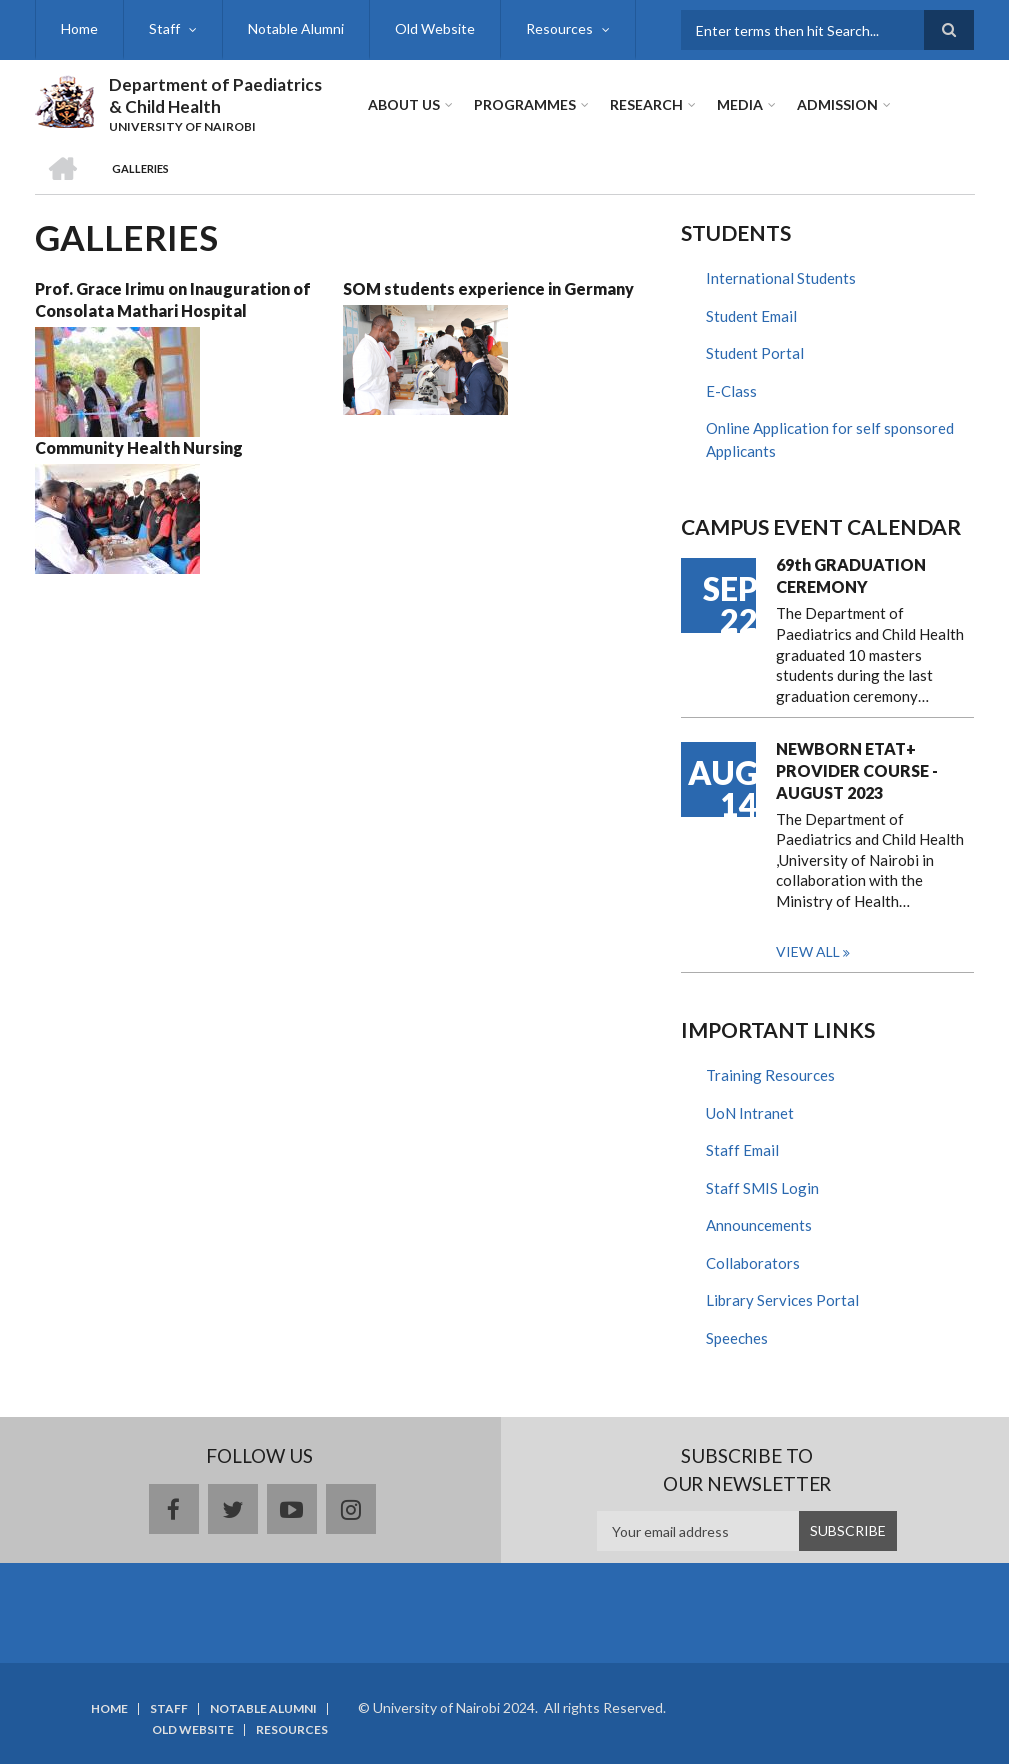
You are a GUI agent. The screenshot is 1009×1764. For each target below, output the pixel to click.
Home (79, 28)
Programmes (525, 104)
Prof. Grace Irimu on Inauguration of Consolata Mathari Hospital (173, 299)
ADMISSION (837, 104)
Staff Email (742, 1150)
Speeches (737, 1338)
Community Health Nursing (139, 447)
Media (740, 104)
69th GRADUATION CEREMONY (851, 575)
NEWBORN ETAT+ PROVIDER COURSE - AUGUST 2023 (857, 770)
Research (646, 104)
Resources (559, 28)
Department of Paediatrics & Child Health (215, 95)
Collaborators (753, 1263)
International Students (781, 278)
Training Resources (770, 1075)
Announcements (759, 1225)
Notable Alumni (296, 28)
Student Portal (755, 353)
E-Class (731, 391)
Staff (164, 28)
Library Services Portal (782, 1300)
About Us (404, 104)
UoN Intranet (750, 1113)
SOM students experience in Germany (488, 288)
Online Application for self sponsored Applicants (830, 439)
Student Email (751, 316)
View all (808, 951)
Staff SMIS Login (762, 1188)
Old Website (435, 28)
